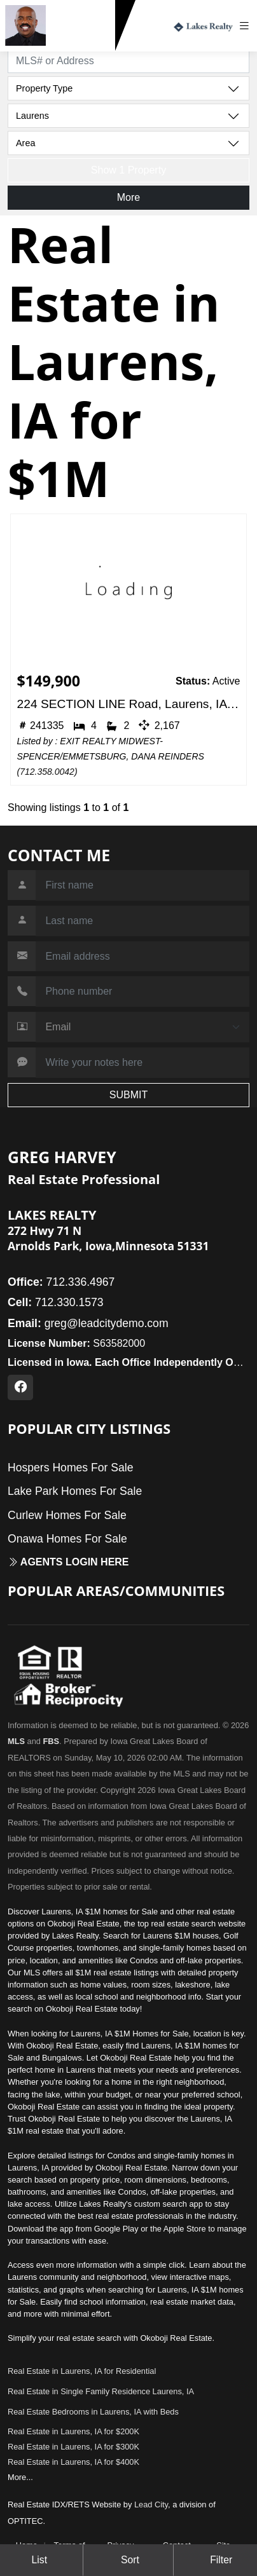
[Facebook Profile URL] (20, 1387)
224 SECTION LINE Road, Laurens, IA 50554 (128, 704)
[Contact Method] (142, 1027)
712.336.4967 (61, 1282)
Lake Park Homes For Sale (75, 1491)
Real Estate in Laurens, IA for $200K (73, 2431)
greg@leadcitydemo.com (88, 1323)
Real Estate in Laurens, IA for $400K (73, 2462)
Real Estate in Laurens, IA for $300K (73, 2446)
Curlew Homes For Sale (67, 1515)
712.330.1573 (82, 40)
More (128, 197)
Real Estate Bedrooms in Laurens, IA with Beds (93, 2411)
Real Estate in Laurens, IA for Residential (82, 2371)
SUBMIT (128, 1094)
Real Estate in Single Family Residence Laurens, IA (101, 2391)
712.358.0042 (47, 772)
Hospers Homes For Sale (71, 1467)
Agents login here (68, 1562)
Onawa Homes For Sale (67, 1538)
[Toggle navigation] (247, 25)
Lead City (151, 2504)
